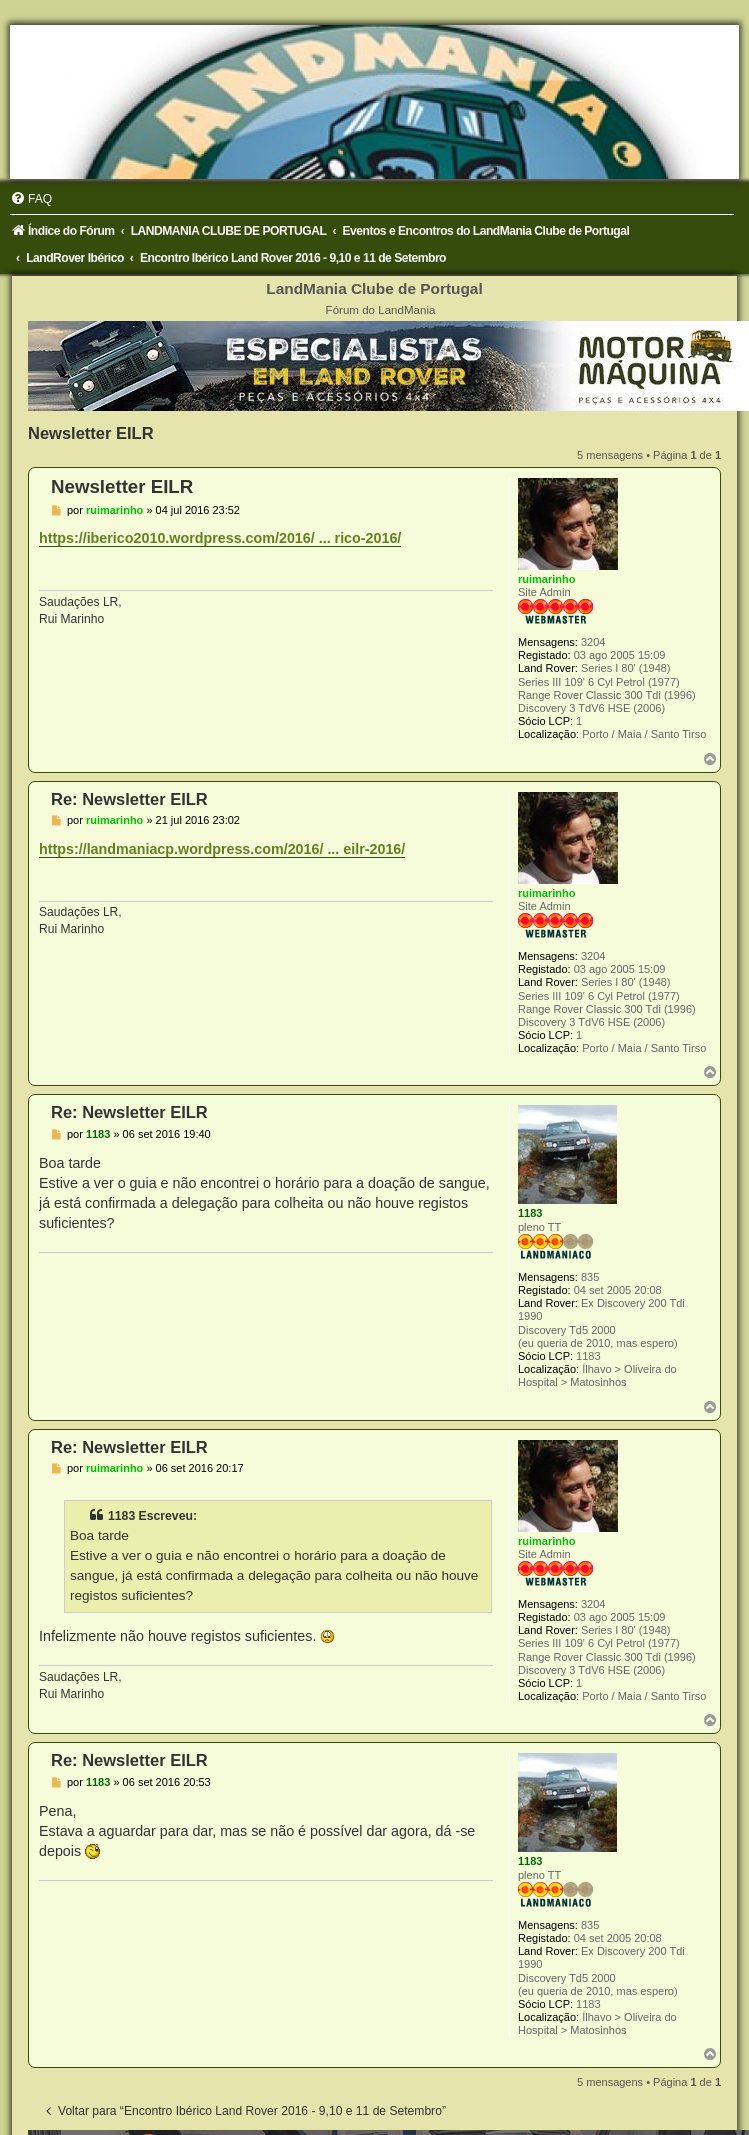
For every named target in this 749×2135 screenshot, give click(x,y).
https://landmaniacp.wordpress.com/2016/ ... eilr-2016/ (222, 849)
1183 (530, 1213)
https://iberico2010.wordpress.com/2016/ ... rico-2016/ (220, 538)
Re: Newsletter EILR (129, 799)
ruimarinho (546, 579)
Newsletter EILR (91, 433)
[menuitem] (31, 199)
